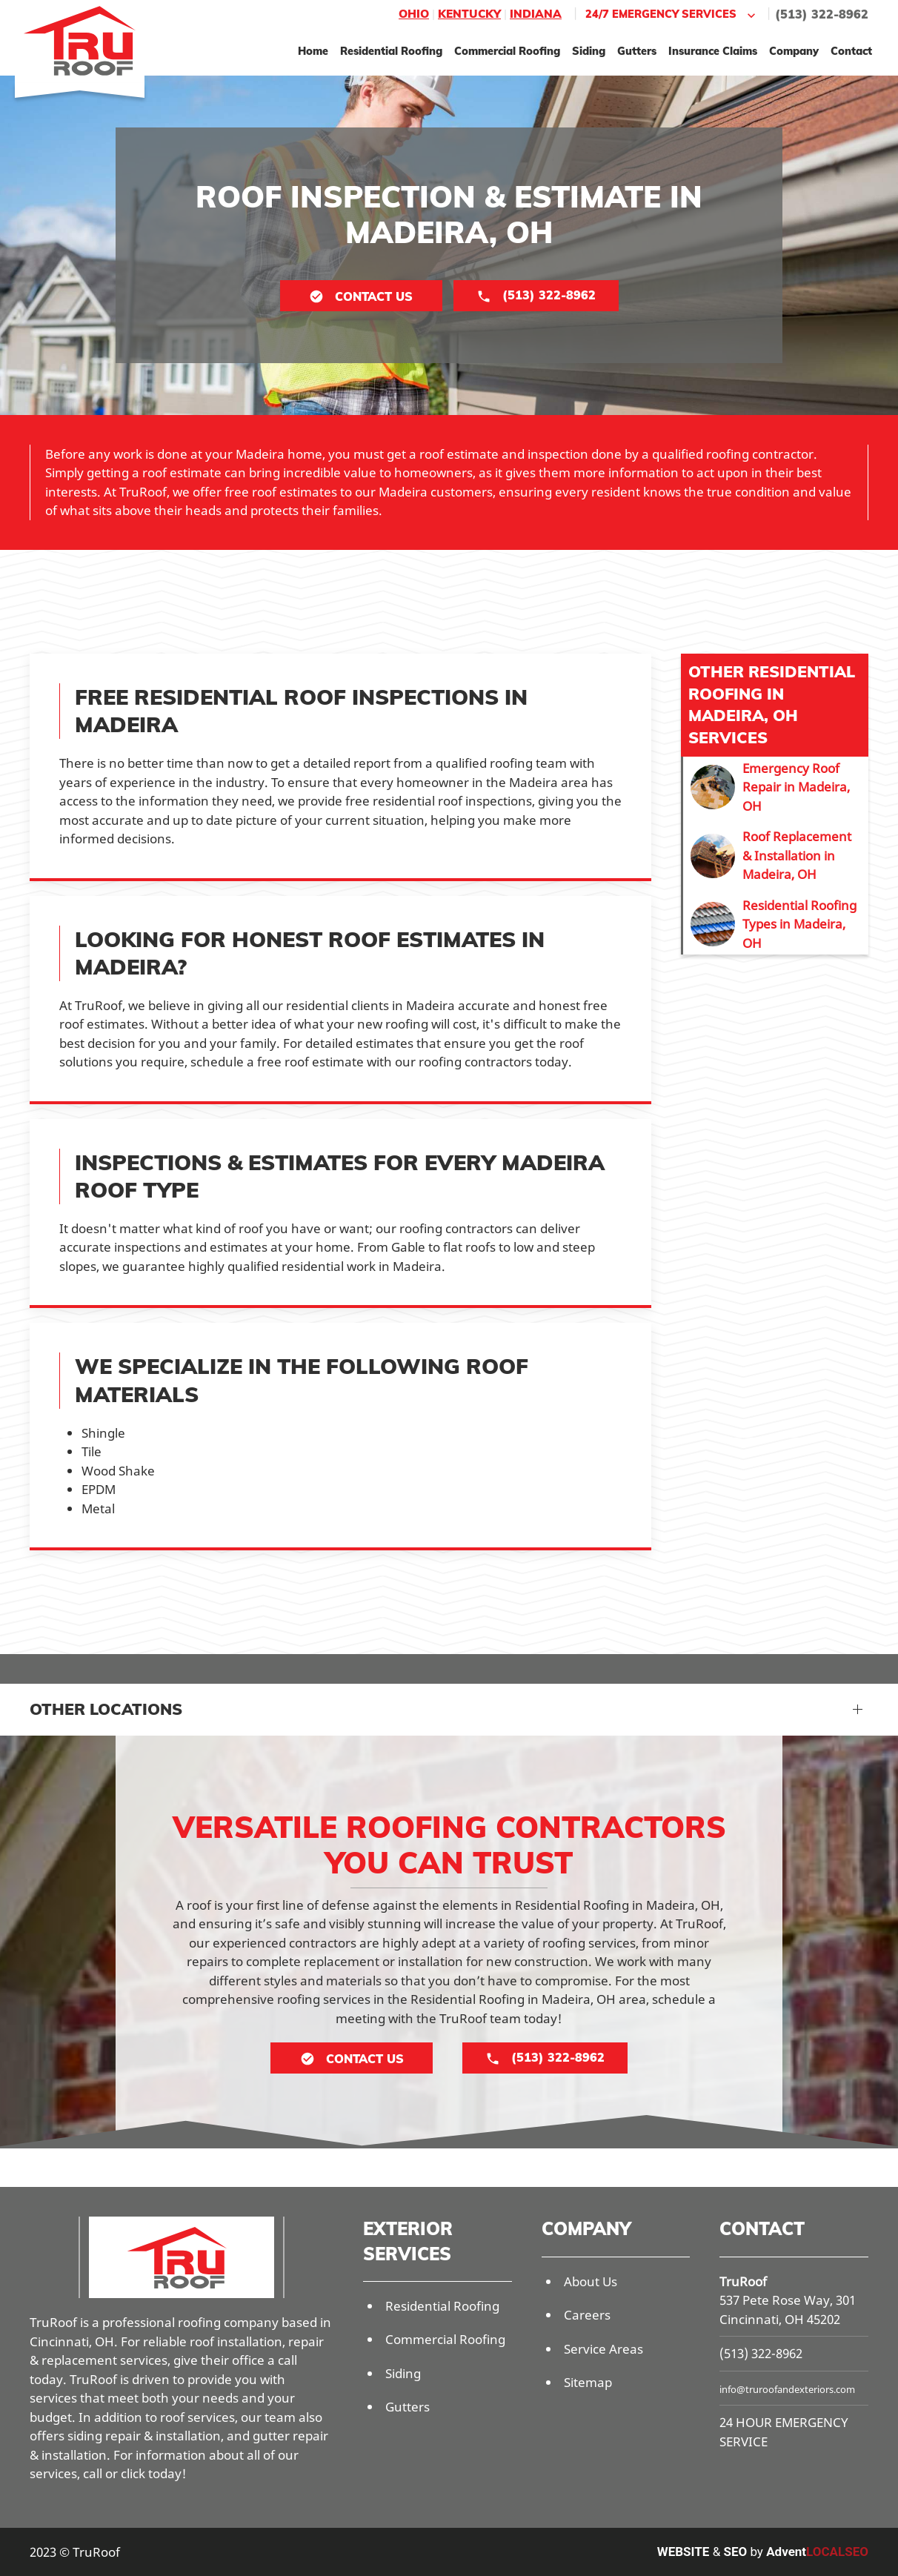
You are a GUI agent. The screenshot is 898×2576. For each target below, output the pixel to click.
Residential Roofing (391, 51)
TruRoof (743, 2281)
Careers (587, 2314)
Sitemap (588, 2382)
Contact (851, 51)
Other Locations (106, 1709)
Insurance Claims (712, 51)
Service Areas (603, 2348)
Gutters (636, 51)
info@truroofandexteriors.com (787, 2389)
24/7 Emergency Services (672, 14)
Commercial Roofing (507, 51)
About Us (590, 2281)
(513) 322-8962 (821, 14)
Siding (588, 51)
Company (794, 51)
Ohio (414, 14)
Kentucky (469, 14)
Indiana (536, 14)
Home (313, 51)
